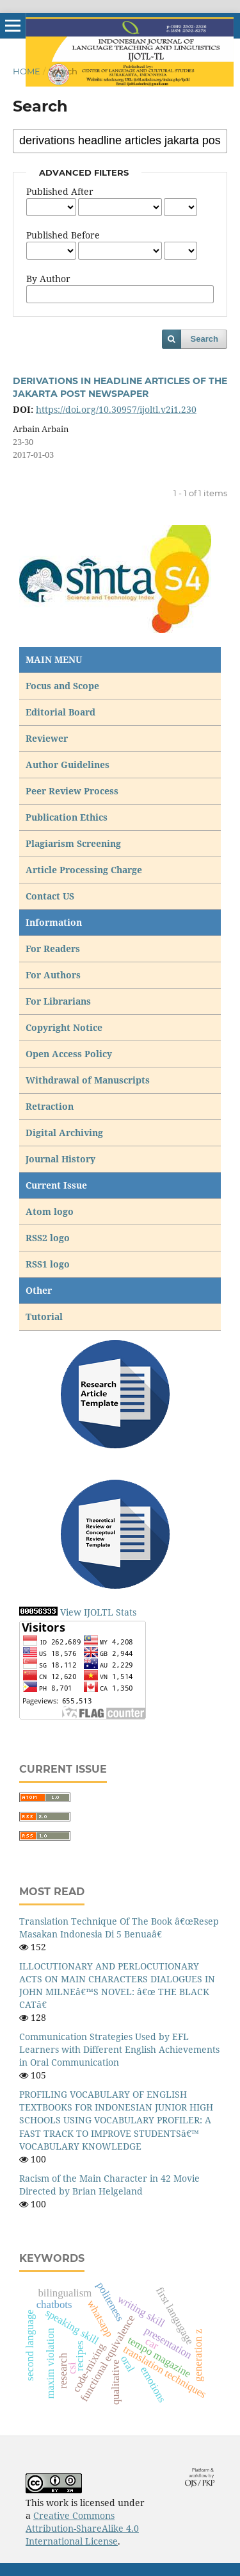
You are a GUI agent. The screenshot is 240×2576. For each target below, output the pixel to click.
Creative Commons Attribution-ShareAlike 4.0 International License (82, 2528)
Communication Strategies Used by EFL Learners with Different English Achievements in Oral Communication (119, 2049)
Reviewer (47, 738)
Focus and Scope (62, 686)
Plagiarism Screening (73, 843)
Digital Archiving (64, 1132)
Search (204, 339)
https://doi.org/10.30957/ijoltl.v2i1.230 (116, 409)
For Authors (53, 975)
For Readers (53, 948)
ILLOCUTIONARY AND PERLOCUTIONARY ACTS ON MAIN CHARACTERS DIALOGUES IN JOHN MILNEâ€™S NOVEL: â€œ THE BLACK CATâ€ (117, 1985)
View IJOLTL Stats (98, 1612)
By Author (48, 278)
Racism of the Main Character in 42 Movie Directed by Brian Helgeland (109, 2184)
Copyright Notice (64, 1027)
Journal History (60, 1159)
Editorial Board (60, 712)
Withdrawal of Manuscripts (88, 1080)
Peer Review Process (72, 791)
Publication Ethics (67, 817)
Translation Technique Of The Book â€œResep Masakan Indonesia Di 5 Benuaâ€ (119, 1927)
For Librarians (58, 1001)
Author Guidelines (67, 764)
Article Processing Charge (85, 870)
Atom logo (51, 1211)
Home (26, 71)
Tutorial (45, 1316)
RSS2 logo (49, 1238)
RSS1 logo (49, 1264)
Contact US (50, 896)
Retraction (50, 1106)
